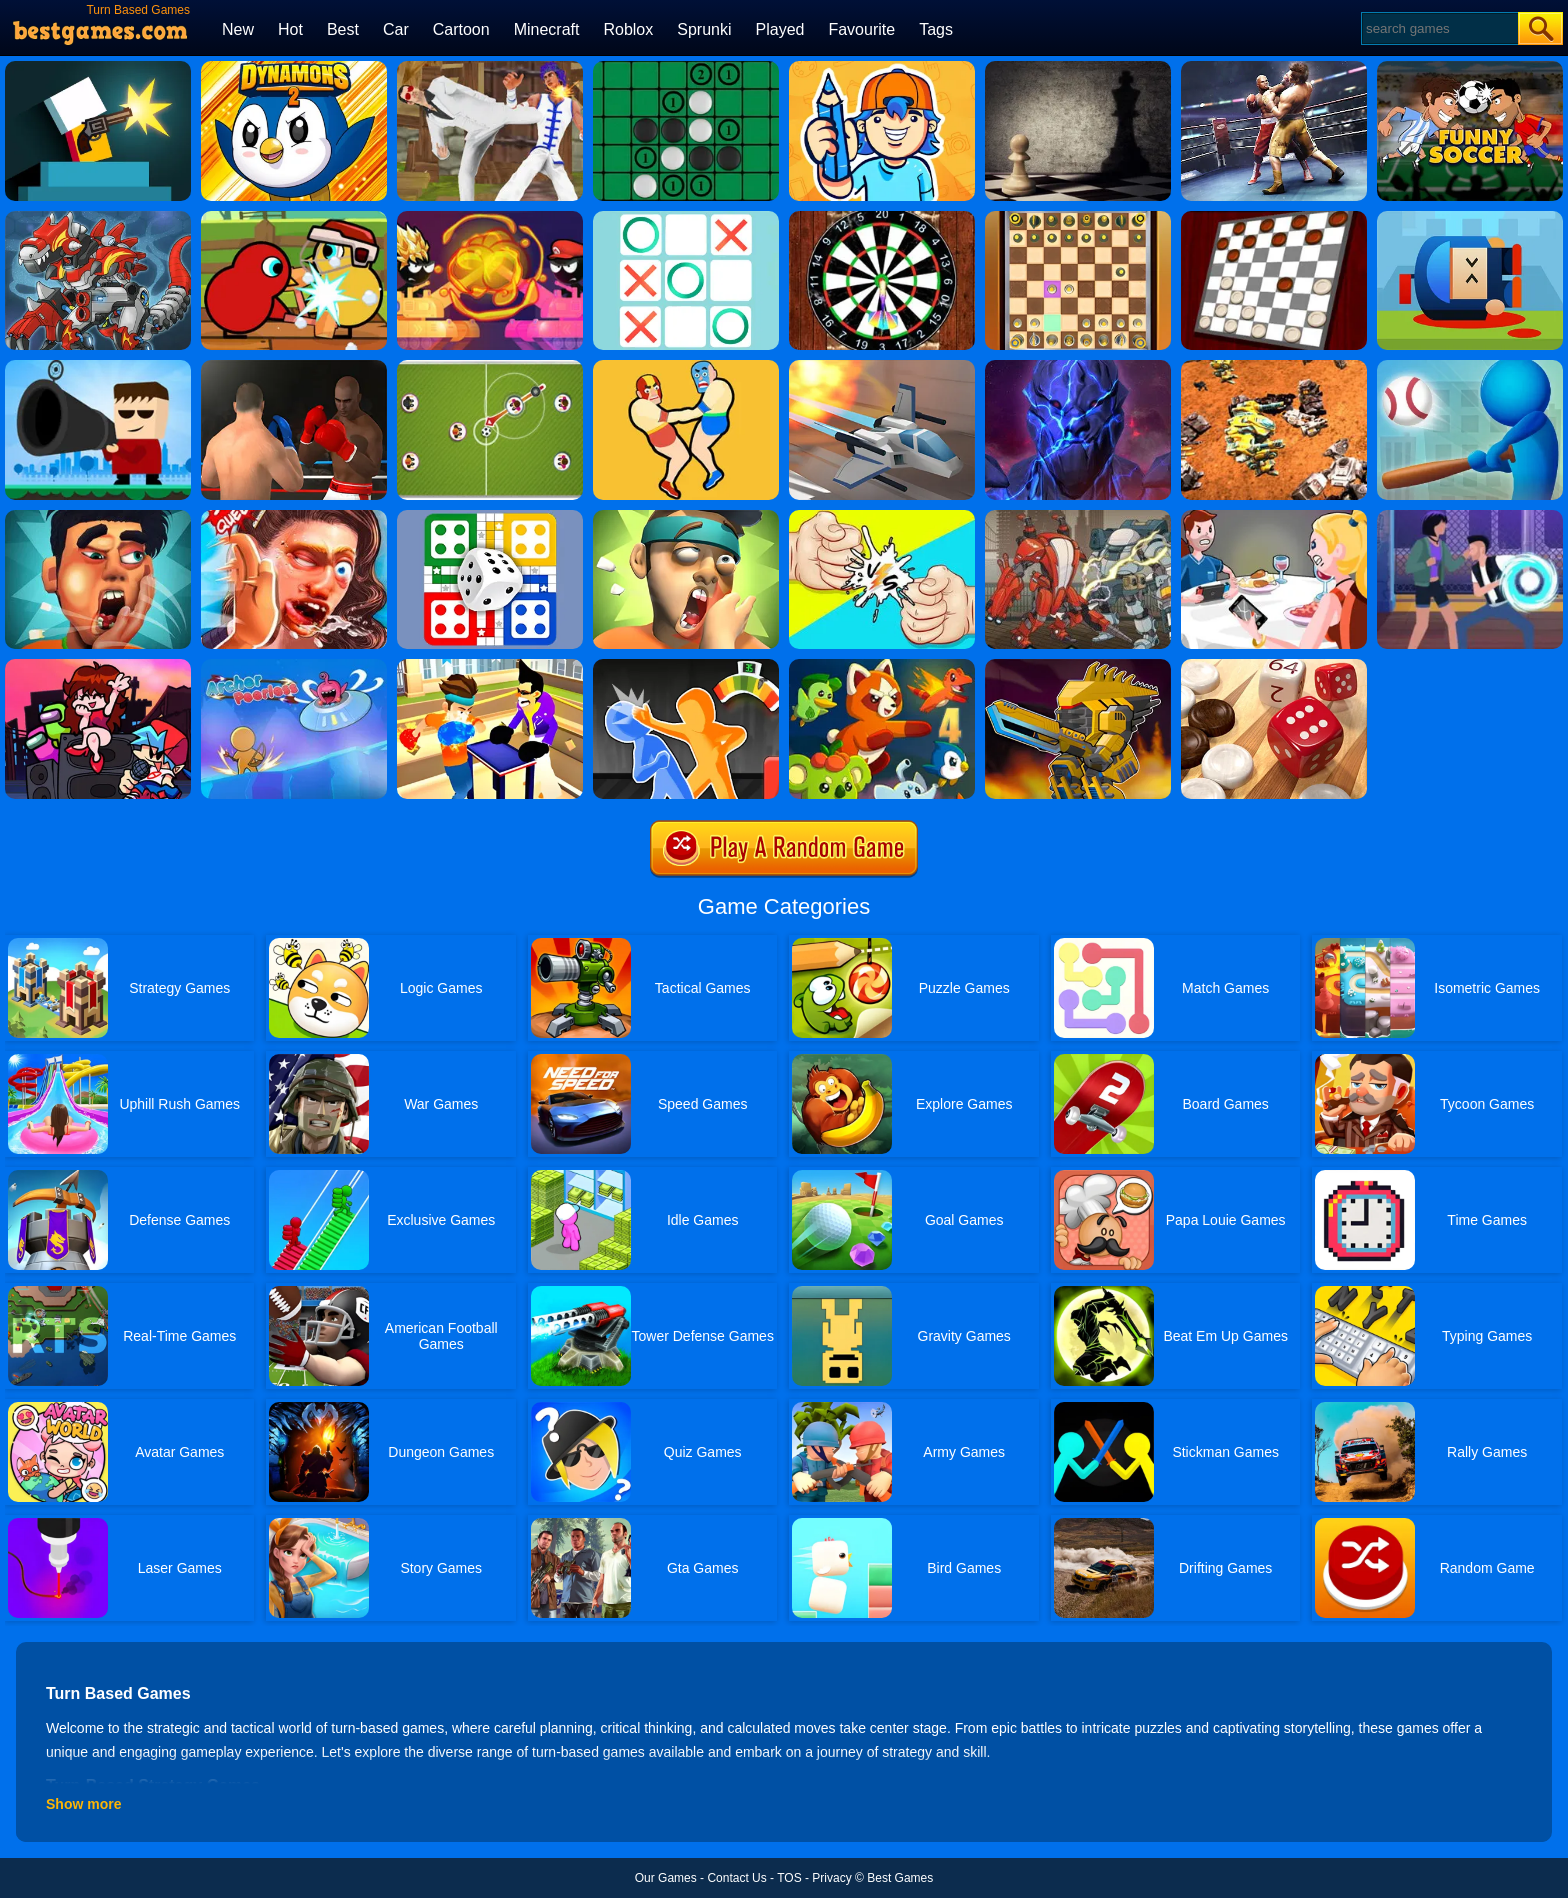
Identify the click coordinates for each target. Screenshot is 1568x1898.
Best (343, 29)
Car (396, 29)
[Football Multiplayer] (490, 367)
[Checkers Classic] (1274, 218)
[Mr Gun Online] (98, 68)
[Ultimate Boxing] (1274, 68)
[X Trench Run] (882, 367)
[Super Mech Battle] (1078, 666)
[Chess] (1078, 68)
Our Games (666, 1878)
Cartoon (461, 29)
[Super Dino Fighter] (98, 218)
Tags (936, 29)
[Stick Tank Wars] (490, 218)
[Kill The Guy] (98, 367)
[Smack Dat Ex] (1274, 517)
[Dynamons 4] (882, 666)
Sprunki (704, 29)
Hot (290, 29)
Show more (83, 1804)
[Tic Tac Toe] (686, 218)
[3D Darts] (882, 218)
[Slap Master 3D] (490, 666)
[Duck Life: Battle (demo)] (294, 218)
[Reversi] (686, 68)
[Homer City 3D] (1470, 367)
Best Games (900, 1878)
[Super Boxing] (294, 367)
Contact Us (736, 1878)
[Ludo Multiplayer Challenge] (490, 517)
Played (780, 29)
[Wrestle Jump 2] (686, 367)
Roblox (628, 29)
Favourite (861, 29)
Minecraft (547, 29)
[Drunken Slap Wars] (686, 666)
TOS (789, 1878)
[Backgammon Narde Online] (1274, 666)
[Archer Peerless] (294, 666)
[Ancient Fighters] (1078, 367)
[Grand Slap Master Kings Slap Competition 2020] (294, 517)
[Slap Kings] (686, 517)
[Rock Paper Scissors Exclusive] (882, 517)
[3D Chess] (1078, 218)
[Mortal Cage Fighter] (1470, 517)
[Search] (1438, 28)
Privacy (831, 1878)
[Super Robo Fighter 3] (1078, 517)
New (238, 29)
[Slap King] (98, 517)
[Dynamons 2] (294, 68)
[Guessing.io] (882, 68)
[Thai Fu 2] (490, 68)
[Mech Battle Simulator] (1274, 367)
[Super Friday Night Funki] (98, 666)
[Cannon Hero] (1470, 218)
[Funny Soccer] (1470, 68)
